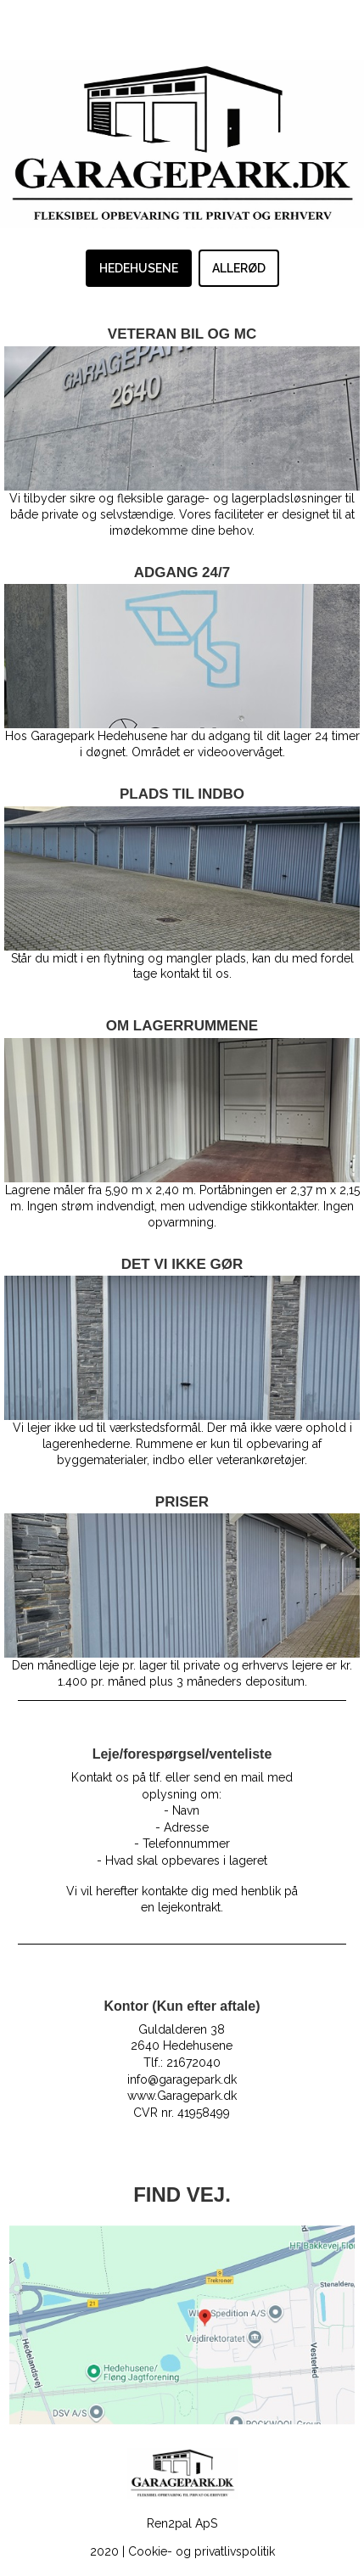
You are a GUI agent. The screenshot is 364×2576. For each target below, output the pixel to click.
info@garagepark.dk (182, 2079)
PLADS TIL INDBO (182, 794)
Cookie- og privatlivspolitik (201, 2551)
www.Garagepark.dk (182, 2095)
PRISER (182, 1502)
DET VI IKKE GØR (182, 1264)
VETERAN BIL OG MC (182, 334)
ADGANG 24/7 (182, 572)
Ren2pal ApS (182, 2523)
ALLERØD (239, 268)
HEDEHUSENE (138, 268)
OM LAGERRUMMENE (182, 1026)
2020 (104, 2551)
